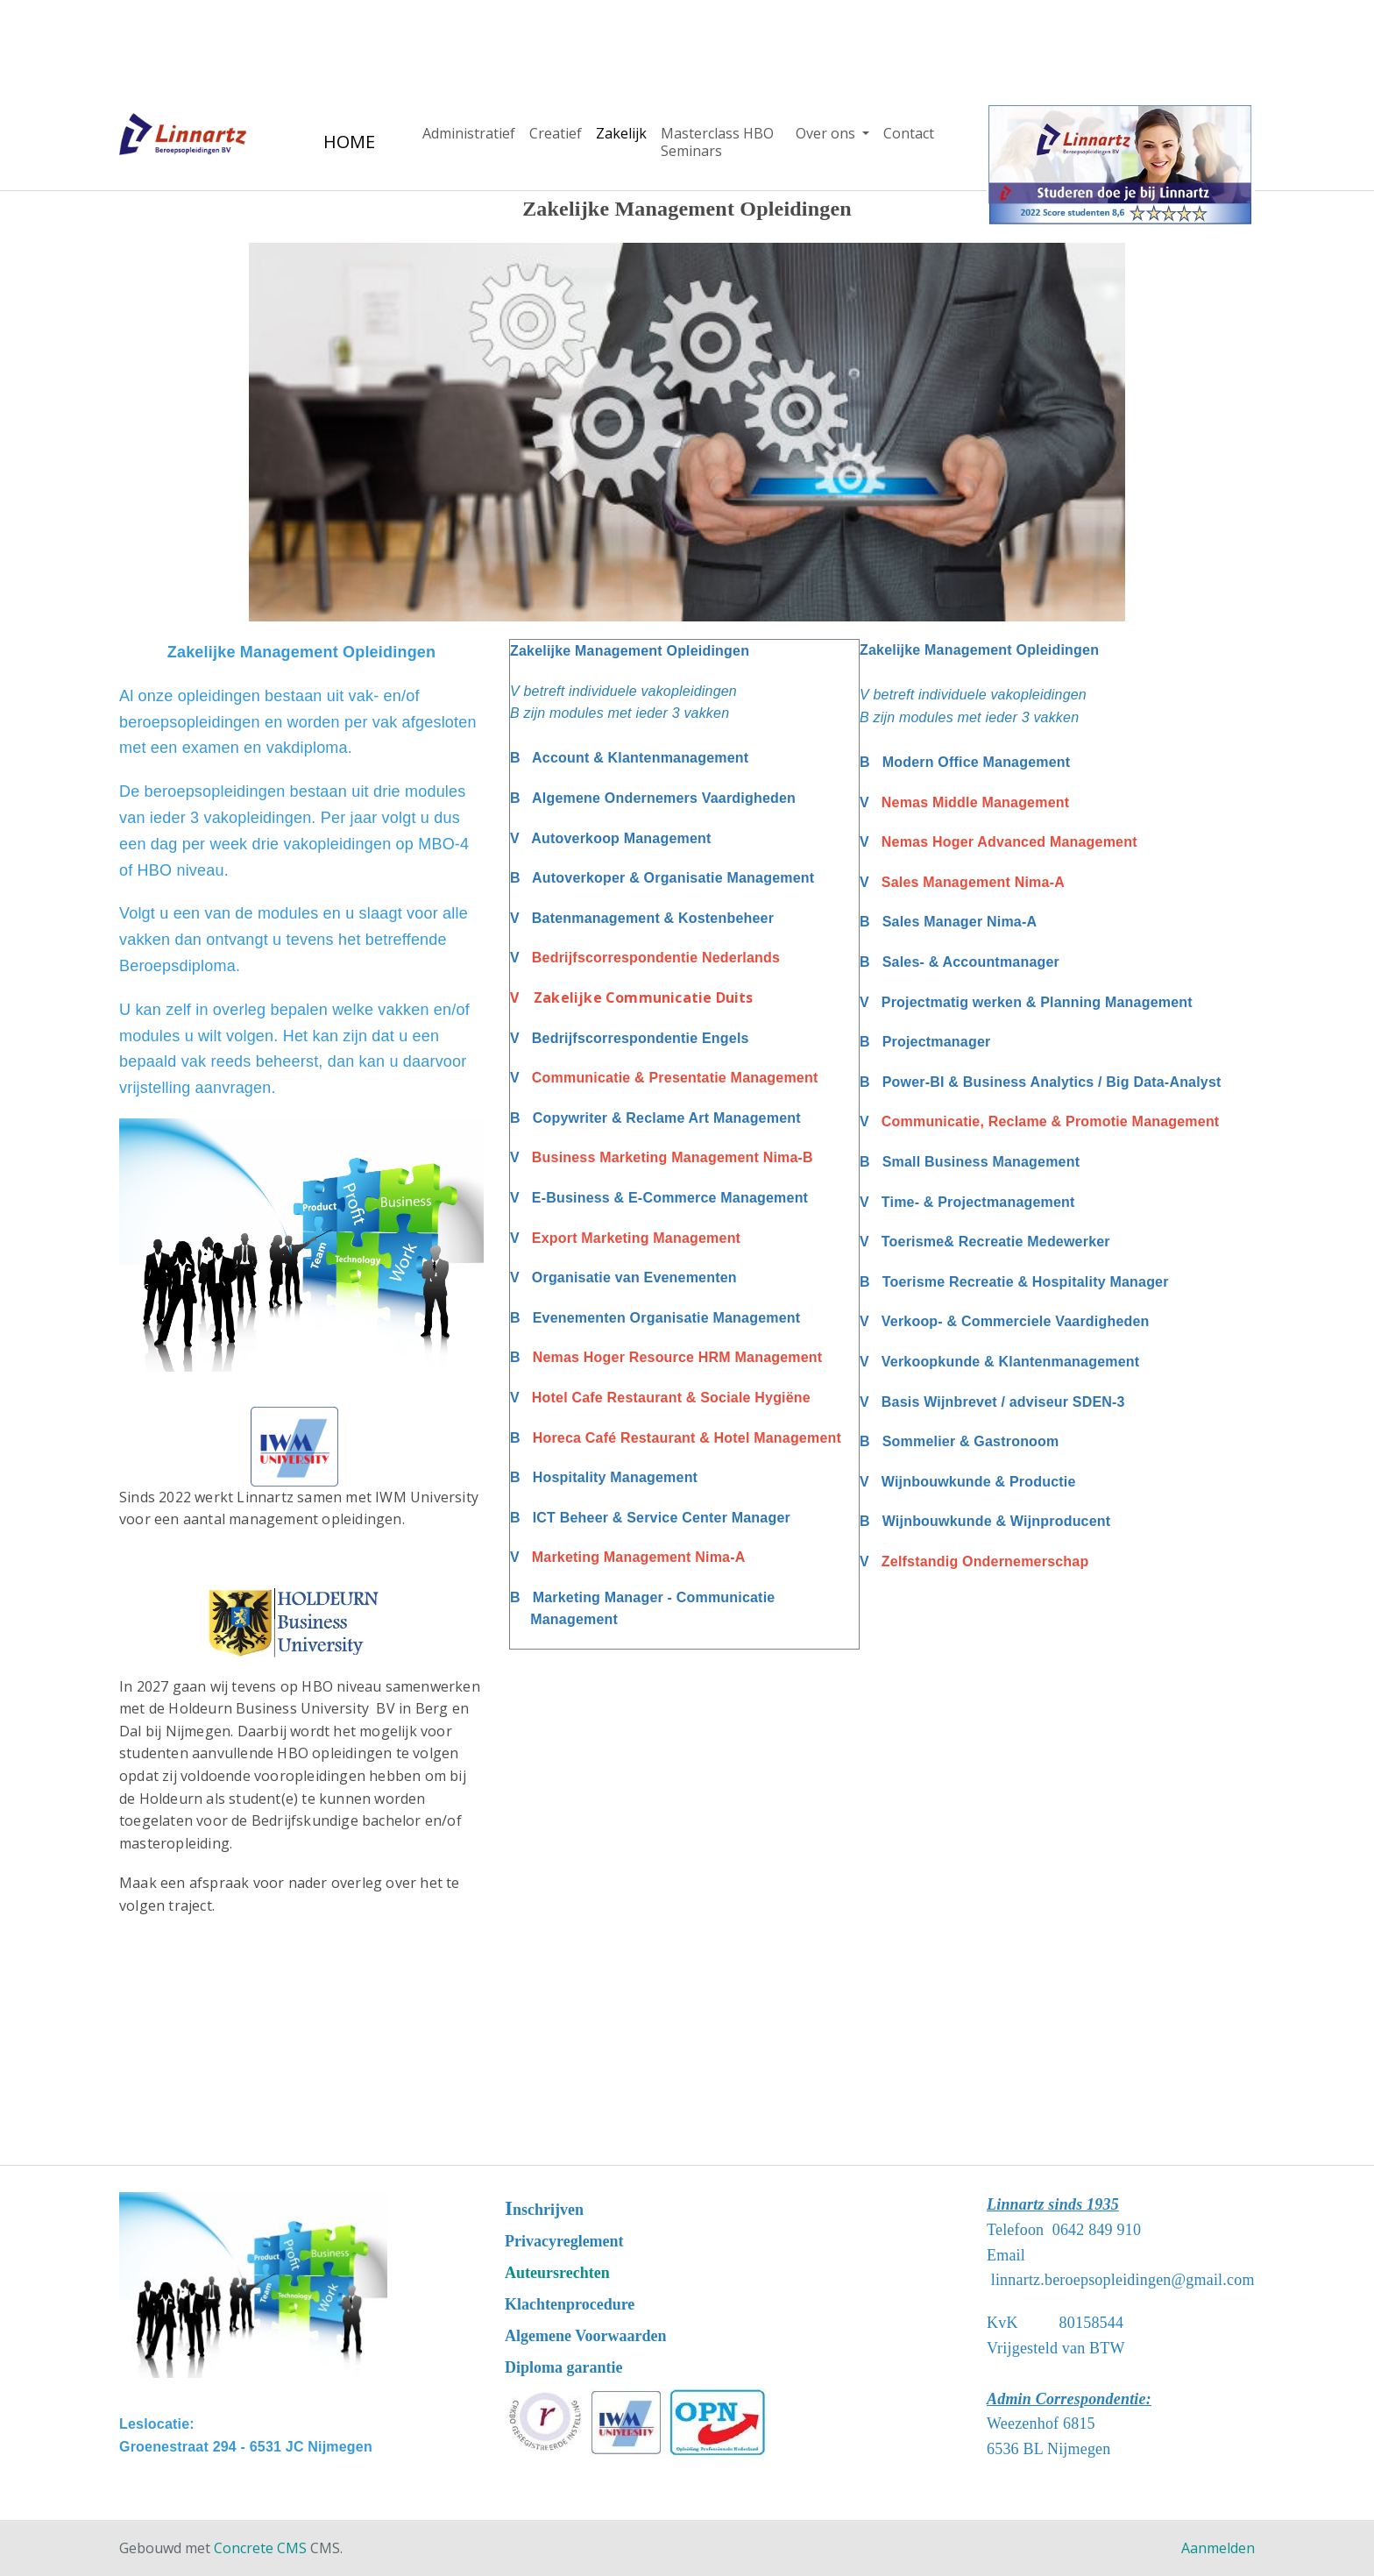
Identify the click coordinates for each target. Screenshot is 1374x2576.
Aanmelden (1218, 2548)
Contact (908, 133)
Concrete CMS (260, 2548)
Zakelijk (621, 133)
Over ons (827, 133)
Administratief (468, 133)
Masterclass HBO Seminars (717, 142)
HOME (349, 141)
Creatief (555, 133)
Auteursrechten (557, 2272)
